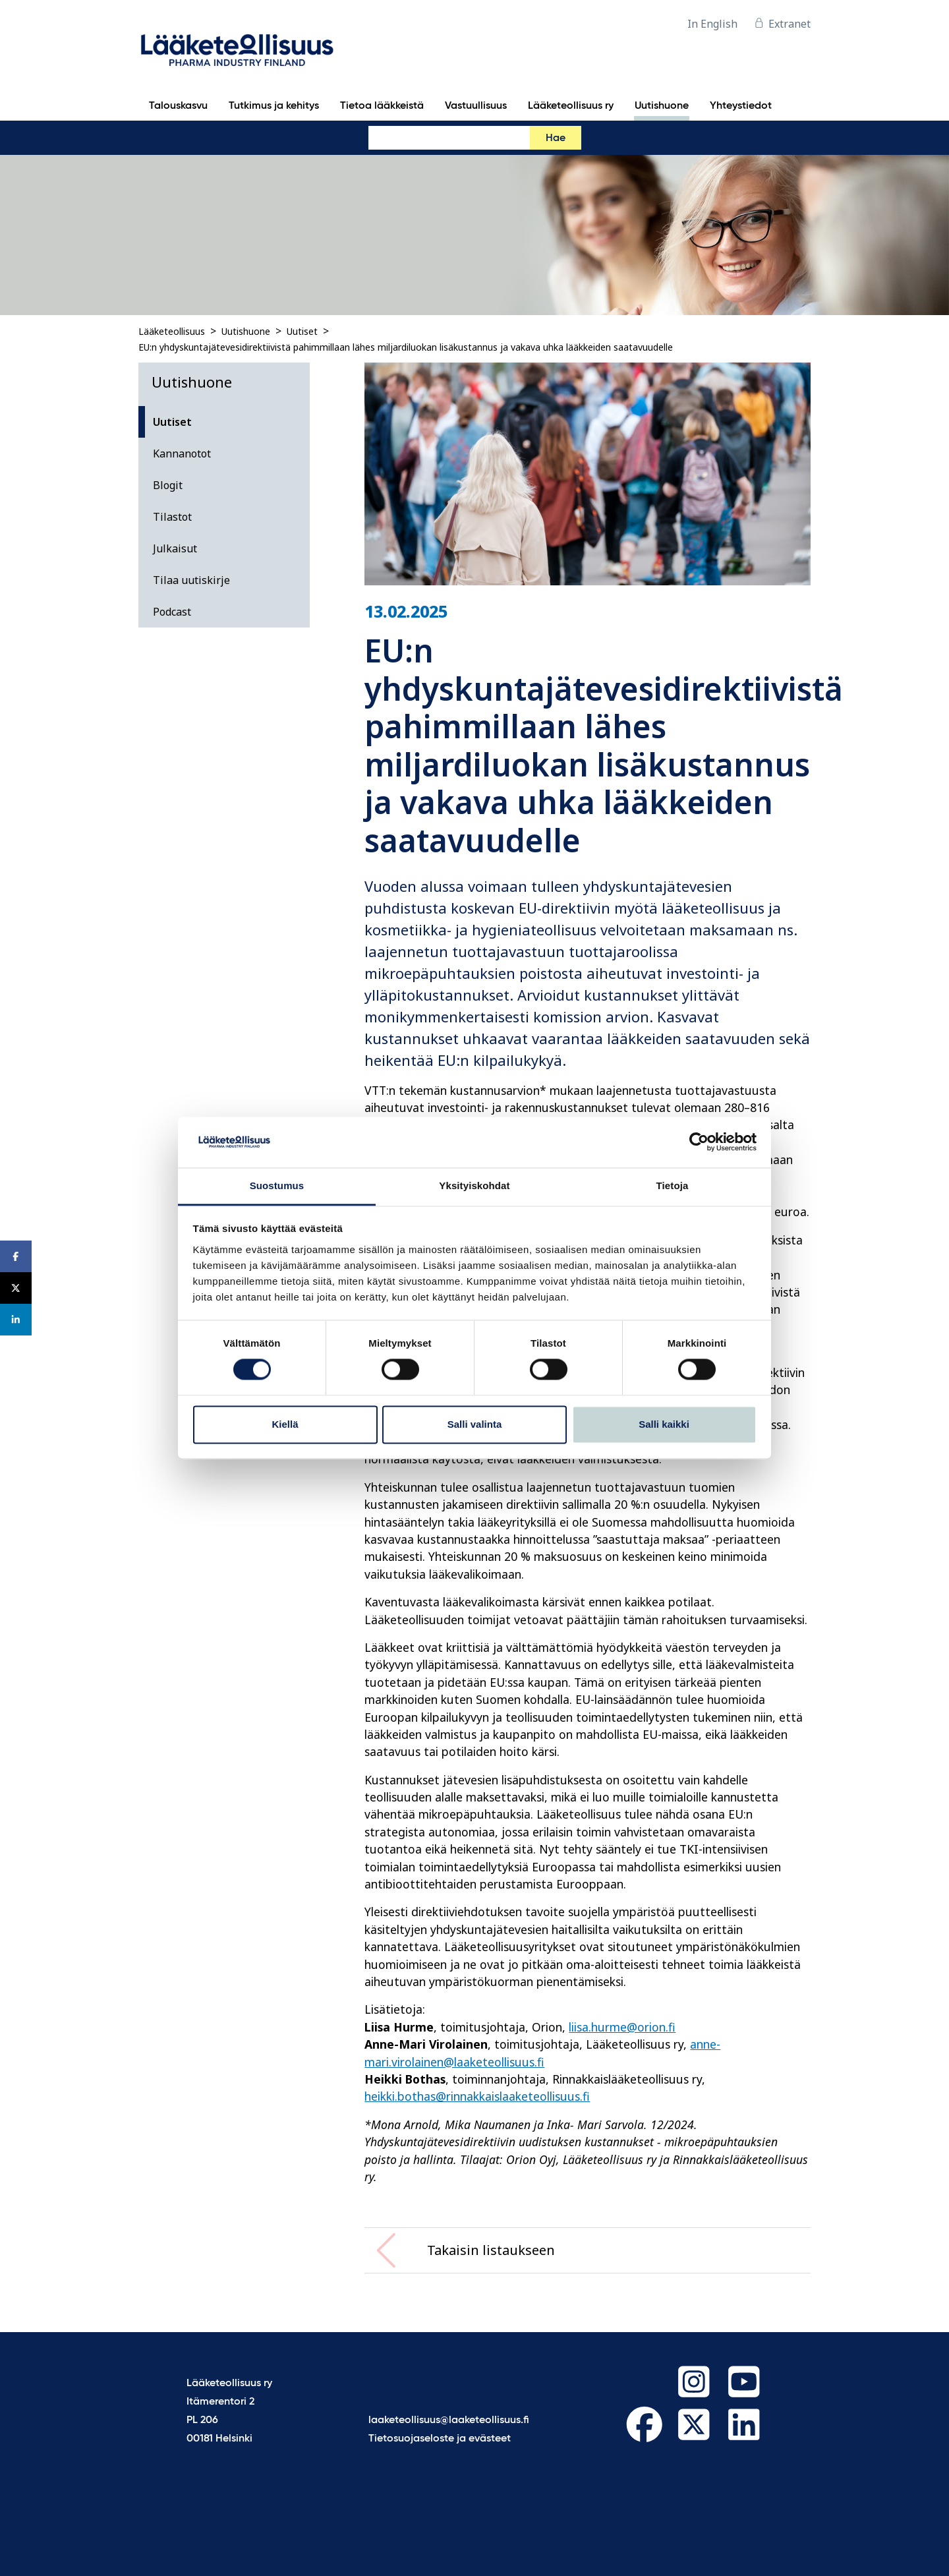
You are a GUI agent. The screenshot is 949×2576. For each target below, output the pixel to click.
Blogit (168, 485)
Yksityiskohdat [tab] (474, 1185)
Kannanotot (182, 453)
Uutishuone (245, 331)
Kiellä (285, 1424)
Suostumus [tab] (277, 1185)
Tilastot (172, 517)
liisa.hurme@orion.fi (622, 2027)
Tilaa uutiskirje (191, 580)
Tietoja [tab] (672, 1185)
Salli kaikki (664, 1424)
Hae (555, 138)
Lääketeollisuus (171, 331)
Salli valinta (474, 1424)
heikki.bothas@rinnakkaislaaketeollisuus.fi (477, 2096)
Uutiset (302, 331)
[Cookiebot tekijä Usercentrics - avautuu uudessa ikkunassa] (699, 1142)
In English (712, 23)
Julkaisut (175, 548)
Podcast (172, 611)
